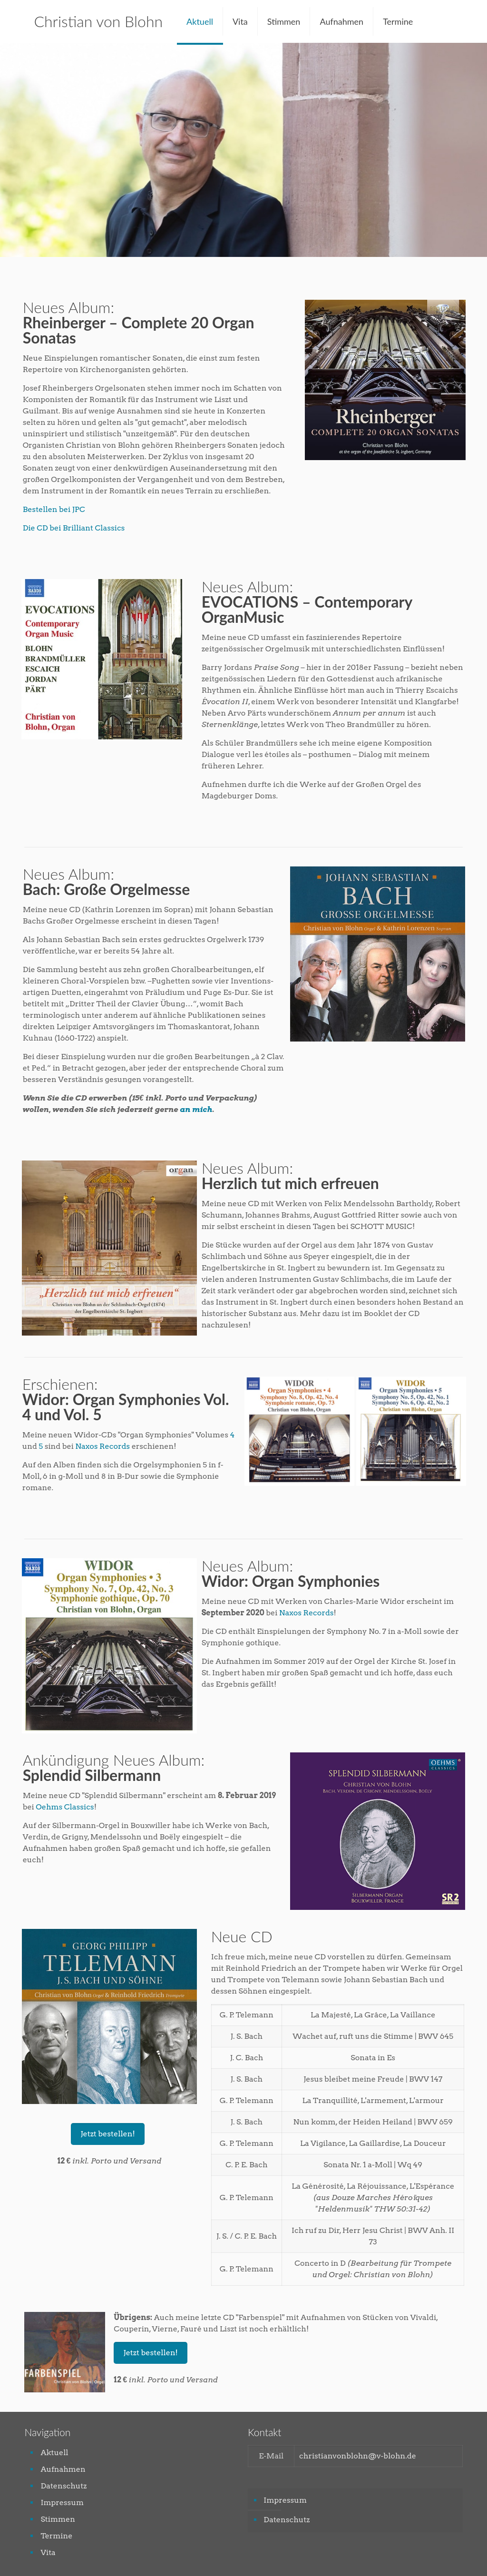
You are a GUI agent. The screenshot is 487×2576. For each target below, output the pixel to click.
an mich (196, 1109)
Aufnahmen (62, 2469)
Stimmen (57, 2519)
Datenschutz (63, 2485)
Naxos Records (102, 1446)
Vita (47, 2552)
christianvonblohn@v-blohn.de (357, 2455)
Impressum (62, 2502)
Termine (56, 2535)
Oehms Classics (65, 1806)
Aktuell (54, 2452)
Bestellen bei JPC (54, 509)
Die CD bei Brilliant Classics (74, 527)
